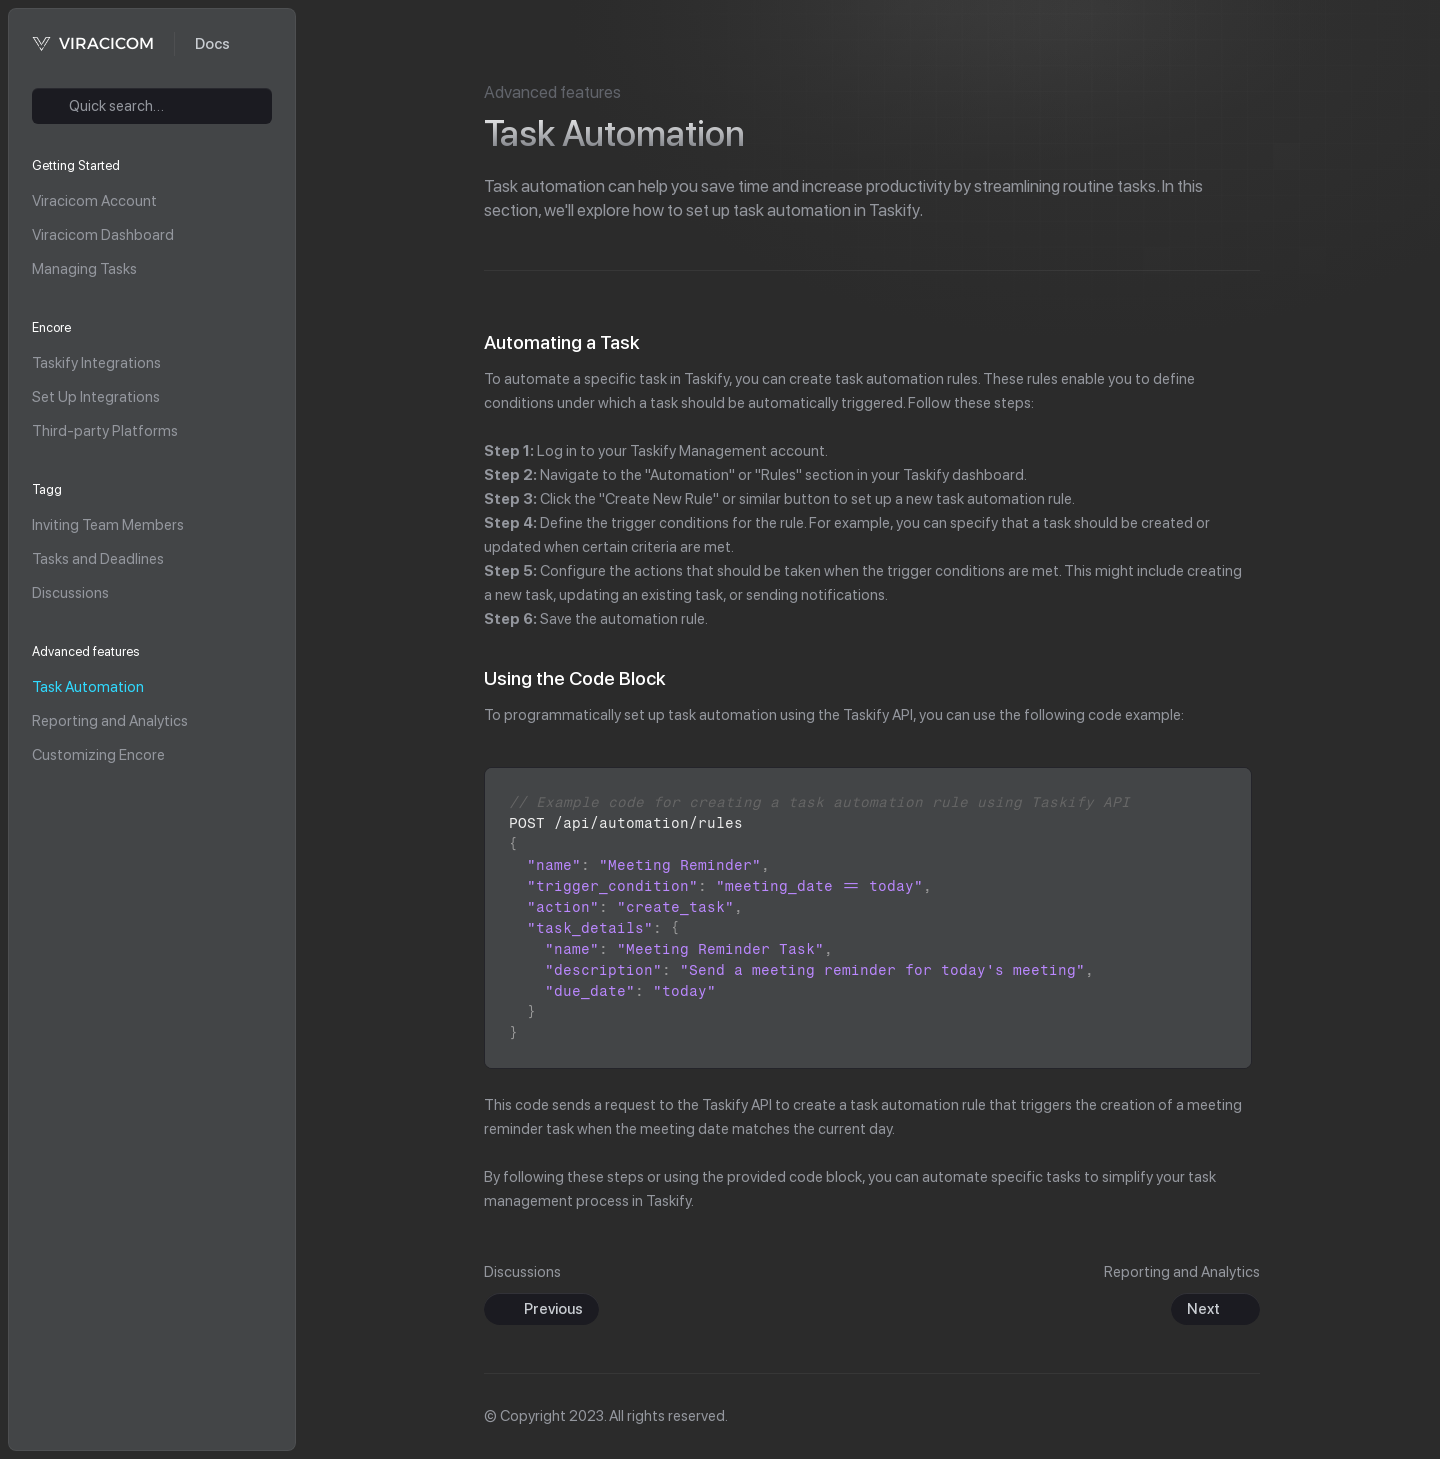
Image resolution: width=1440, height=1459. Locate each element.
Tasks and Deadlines (98, 559)
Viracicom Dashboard (103, 235)
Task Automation (88, 687)
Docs (212, 44)
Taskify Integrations (96, 363)
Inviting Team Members (108, 525)
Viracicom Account (94, 201)
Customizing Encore (98, 755)
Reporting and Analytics (110, 721)
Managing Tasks (84, 269)
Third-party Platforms (105, 431)
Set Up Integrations (96, 397)
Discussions (70, 593)
